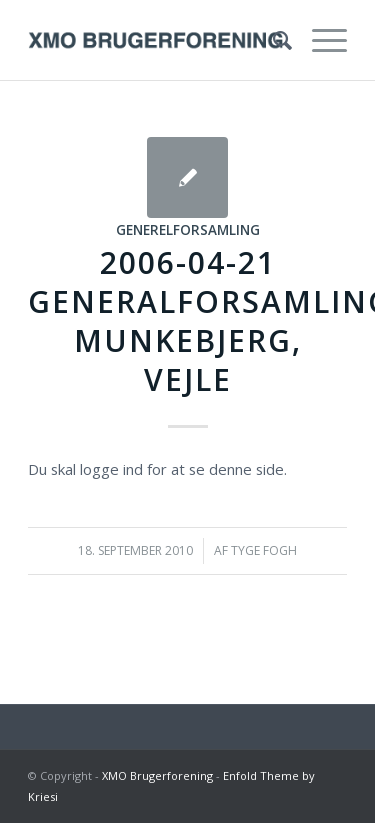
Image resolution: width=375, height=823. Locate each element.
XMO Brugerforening (157, 775)
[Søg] (272, 40)
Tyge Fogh (264, 550)
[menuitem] (272, 40)
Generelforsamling (188, 230)
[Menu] (319, 40)
